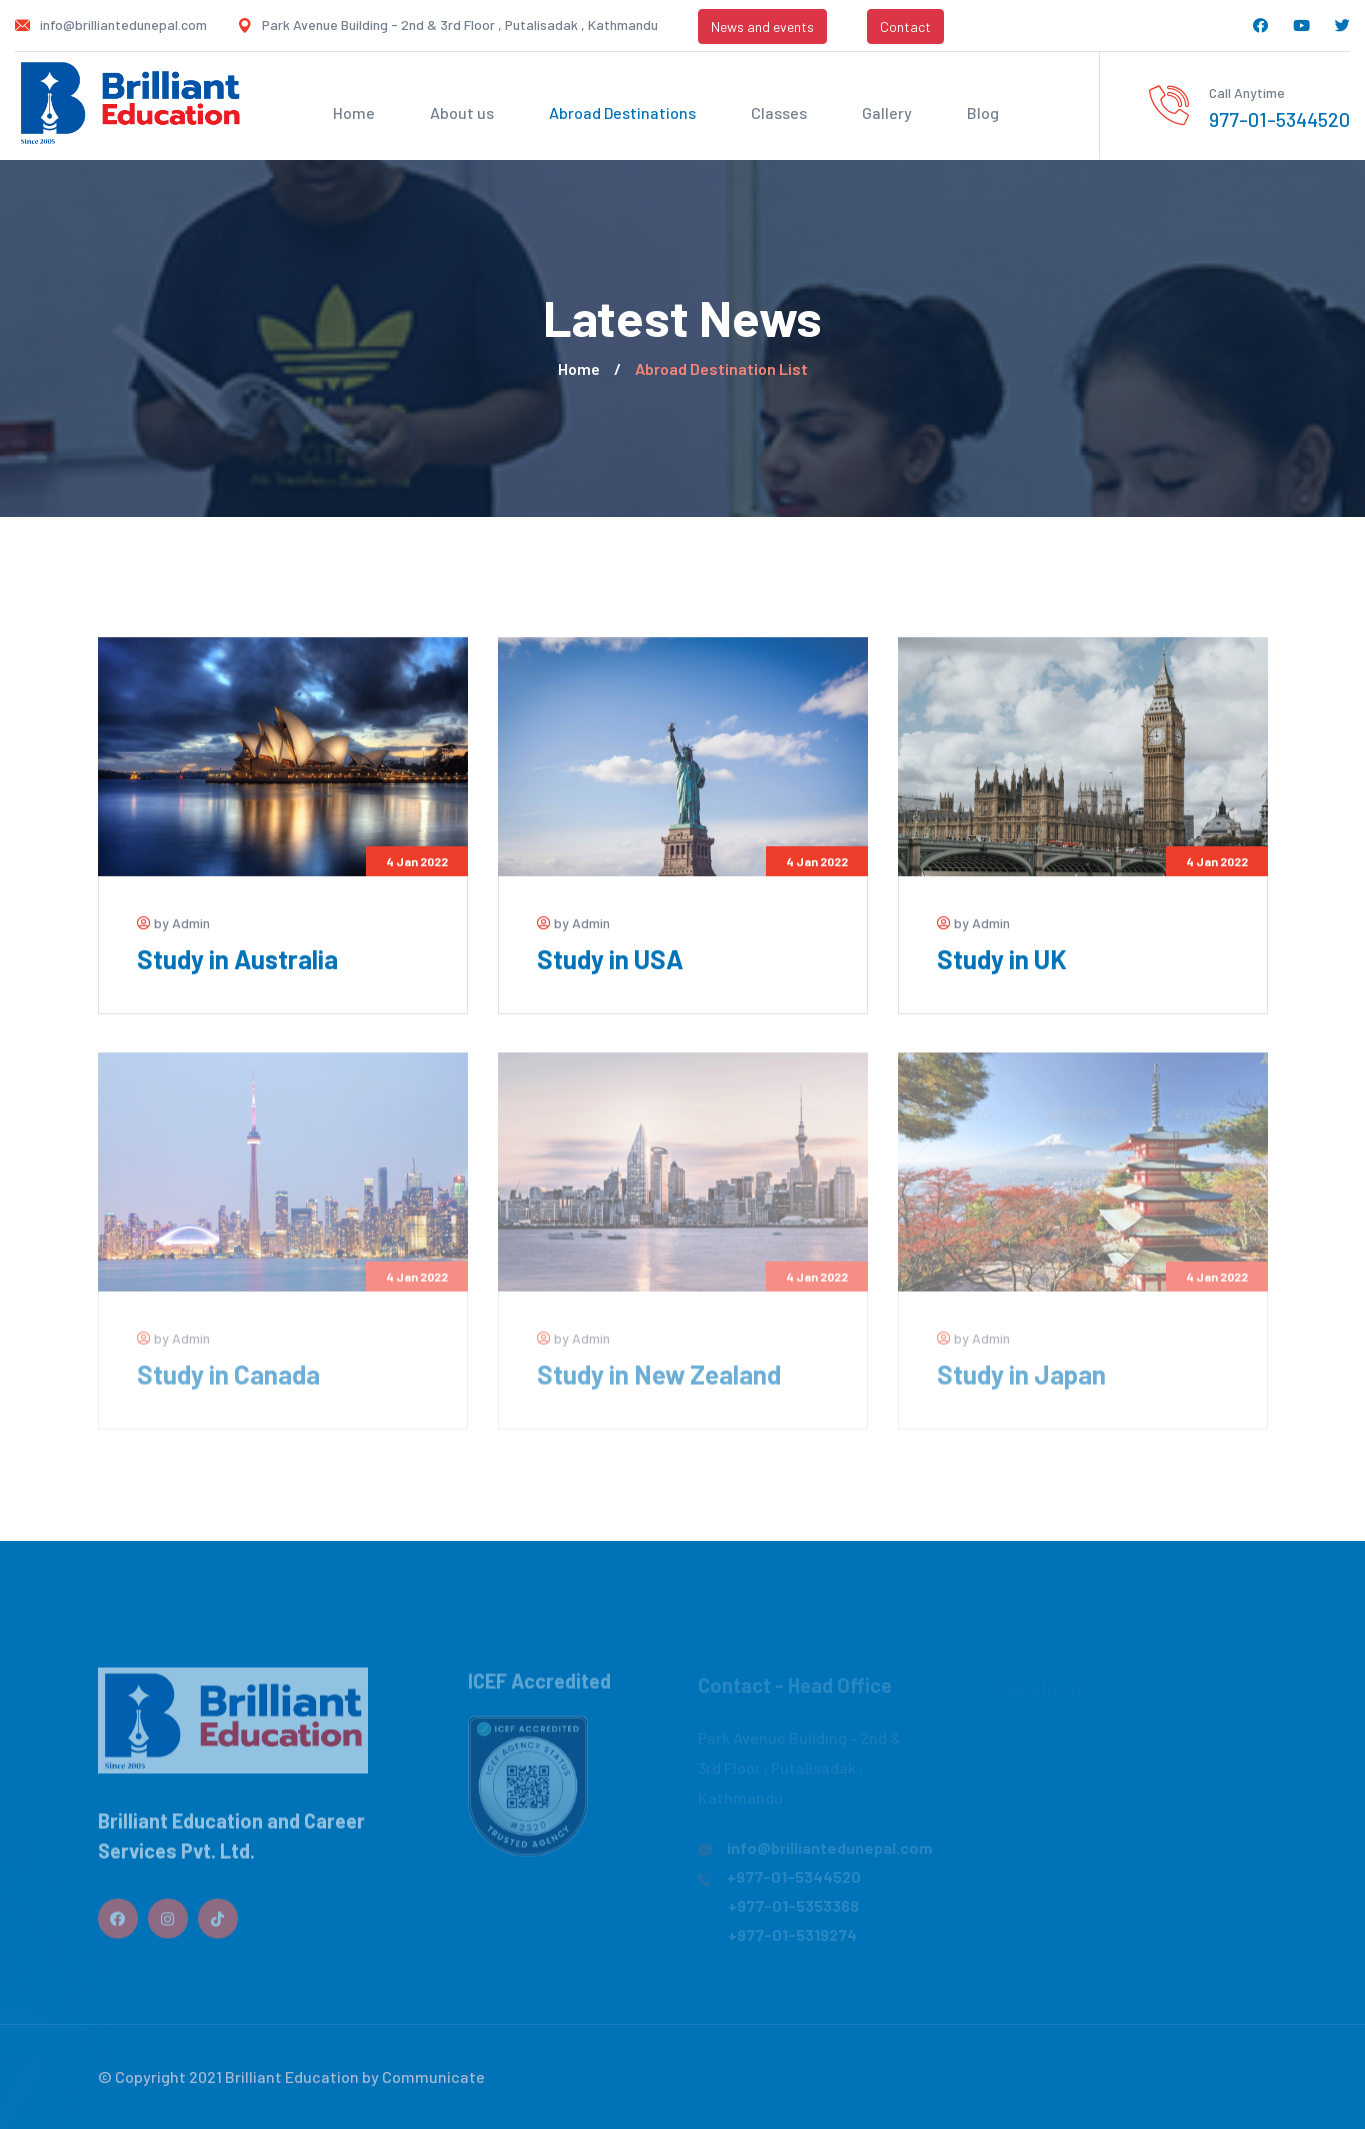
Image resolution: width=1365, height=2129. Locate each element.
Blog (983, 112)
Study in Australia (237, 959)
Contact (905, 26)
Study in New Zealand (659, 1381)
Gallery (887, 112)
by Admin (173, 923)
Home (354, 112)
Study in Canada (228, 1381)
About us (462, 112)
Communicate (433, 2076)
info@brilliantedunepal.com (123, 24)
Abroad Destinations (622, 112)
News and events (762, 26)
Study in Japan (1021, 1381)
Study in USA (610, 959)
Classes (779, 112)
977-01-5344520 (1279, 119)
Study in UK (1002, 959)
